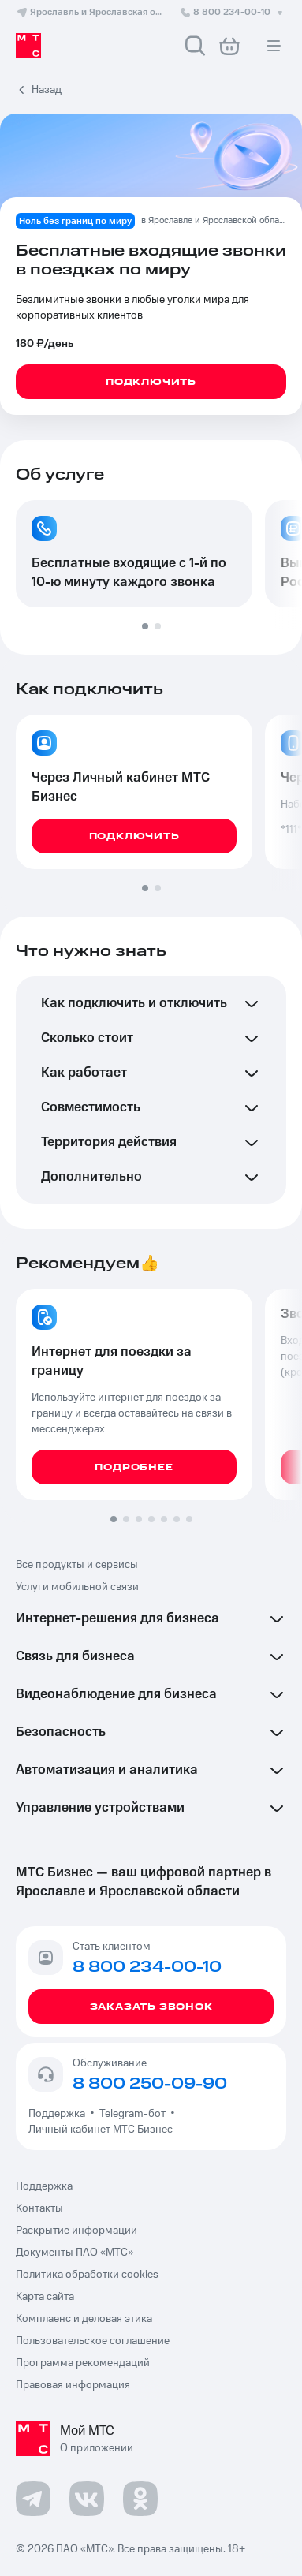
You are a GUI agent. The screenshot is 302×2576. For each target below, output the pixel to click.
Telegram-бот (132, 2114)
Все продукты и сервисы (77, 1565)
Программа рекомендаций (83, 2363)
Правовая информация (73, 2385)
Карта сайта (45, 2297)
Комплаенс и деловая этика (84, 2319)
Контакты (39, 2208)
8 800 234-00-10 (232, 12)
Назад (47, 90)
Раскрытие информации (76, 2230)
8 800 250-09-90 (150, 2083)
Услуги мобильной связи (77, 1587)
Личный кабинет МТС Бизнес (100, 2129)
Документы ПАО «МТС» (74, 2253)
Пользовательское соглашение (93, 2341)
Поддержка (59, 2114)
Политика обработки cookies (87, 2275)
